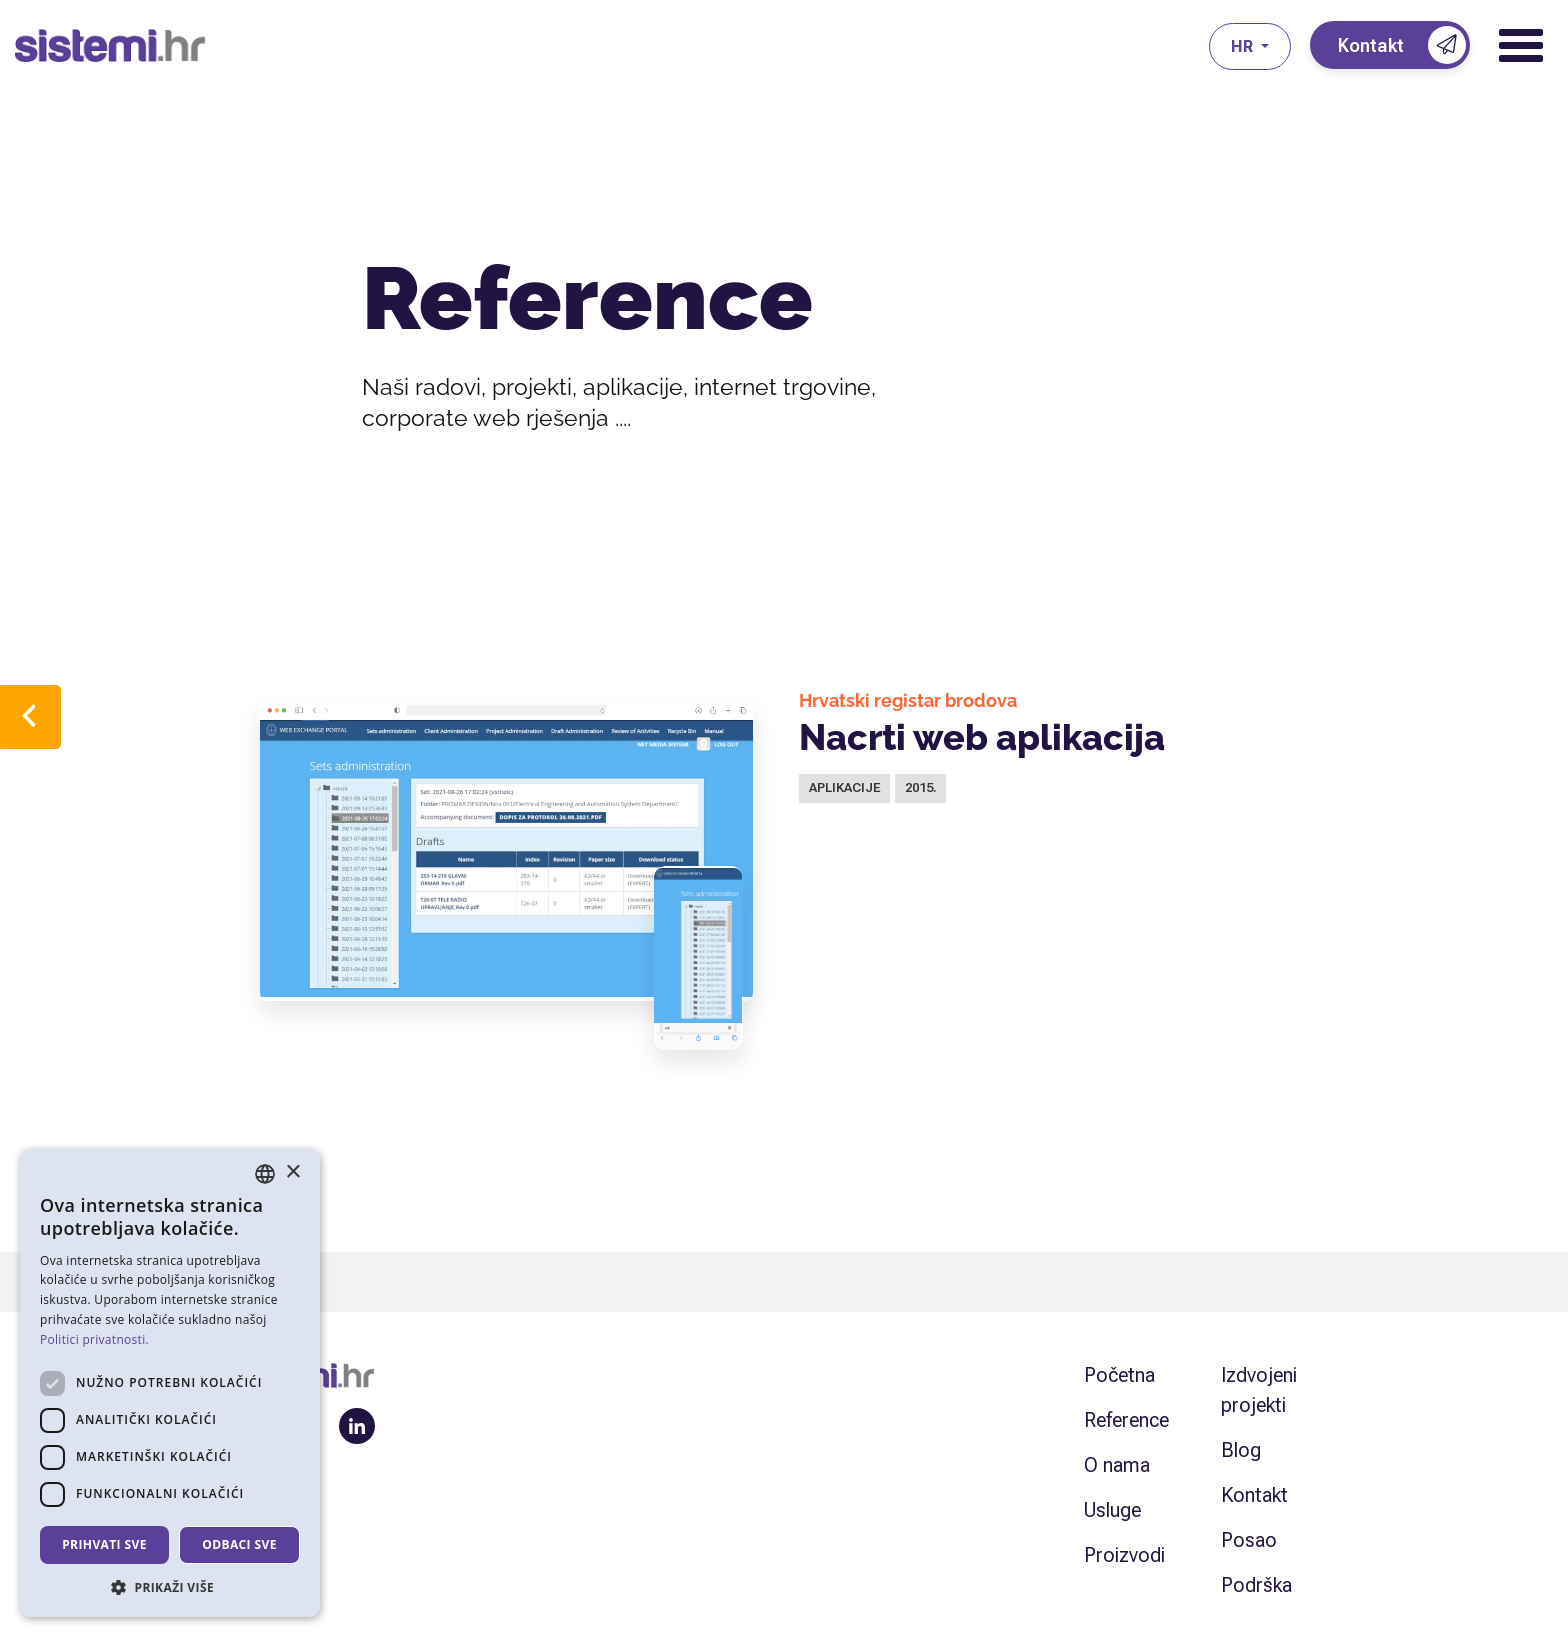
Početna (1119, 1375)
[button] (170, 1587)
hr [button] (1244, 46)
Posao (1249, 1540)
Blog (1241, 1450)
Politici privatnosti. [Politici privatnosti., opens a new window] (94, 1339)
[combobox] (265, 1174)
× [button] (292, 1172)
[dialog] (170, 1383)
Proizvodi (1124, 1555)
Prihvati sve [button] (104, 1544)
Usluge (1112, 1510)
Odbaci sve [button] (239, 1544)
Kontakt (1254, 1495)
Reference (1126, 1420)
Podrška (1256, 1585)
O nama (1117, 1465)
